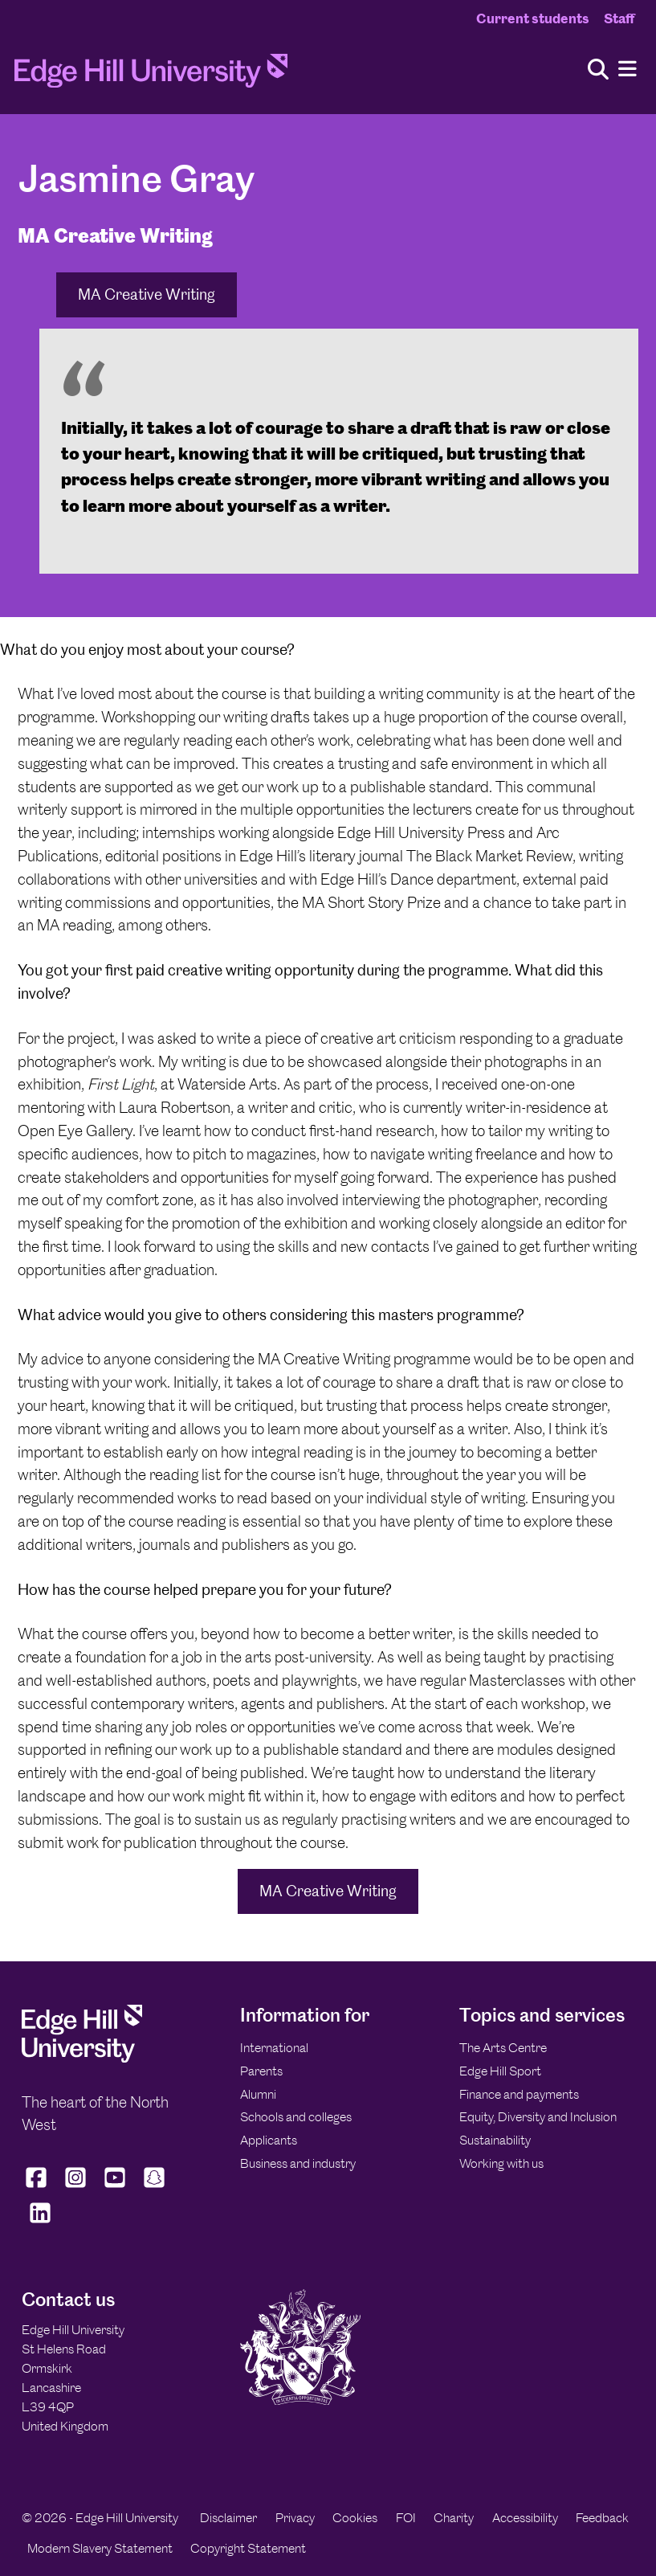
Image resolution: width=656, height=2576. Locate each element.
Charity (454, 2517)
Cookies (354, 2517)
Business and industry (298, 2163)
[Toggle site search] (598, 70)
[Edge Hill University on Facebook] (38, 2187)
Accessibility (525, 2517)
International (274, 2047)
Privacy (295, 2517)
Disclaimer (228, 2517)
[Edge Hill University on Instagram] (76, 2187)
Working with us (501, 2163)
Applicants (268, 2140)
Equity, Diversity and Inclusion (538, 2116)
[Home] (150, 75)
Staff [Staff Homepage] (619, 18)
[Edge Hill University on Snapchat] (154, 2187)
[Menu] (627, 69)
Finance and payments (519, 2094)
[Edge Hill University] (82, 2058)
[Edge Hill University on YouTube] (115, 2187)
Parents (261, 2071)
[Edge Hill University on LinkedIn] (40, 2223)
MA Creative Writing (146, 294)
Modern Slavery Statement (100, 2548)
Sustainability (495, 2140)
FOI (406, 2517)
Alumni (258, 2094)
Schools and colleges (296, 2116)
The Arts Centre (503, 2047)
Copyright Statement (248, 2548)
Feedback (602, 2517)
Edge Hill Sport (500, 2071)
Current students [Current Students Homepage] (532, 18)
